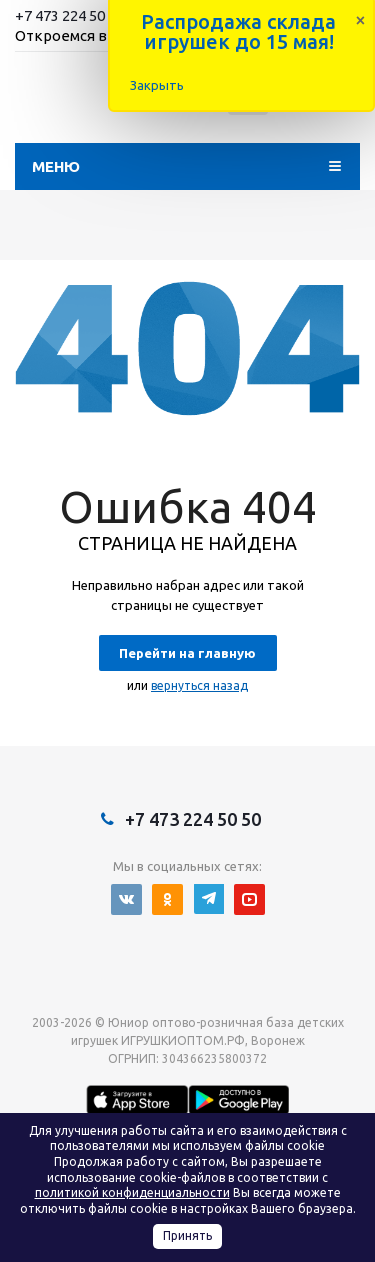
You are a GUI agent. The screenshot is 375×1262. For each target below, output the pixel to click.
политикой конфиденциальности (132, 1192)
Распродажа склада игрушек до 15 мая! (238, 31)
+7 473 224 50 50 (69, 15)
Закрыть (157, 85)
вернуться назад (199, 685)
